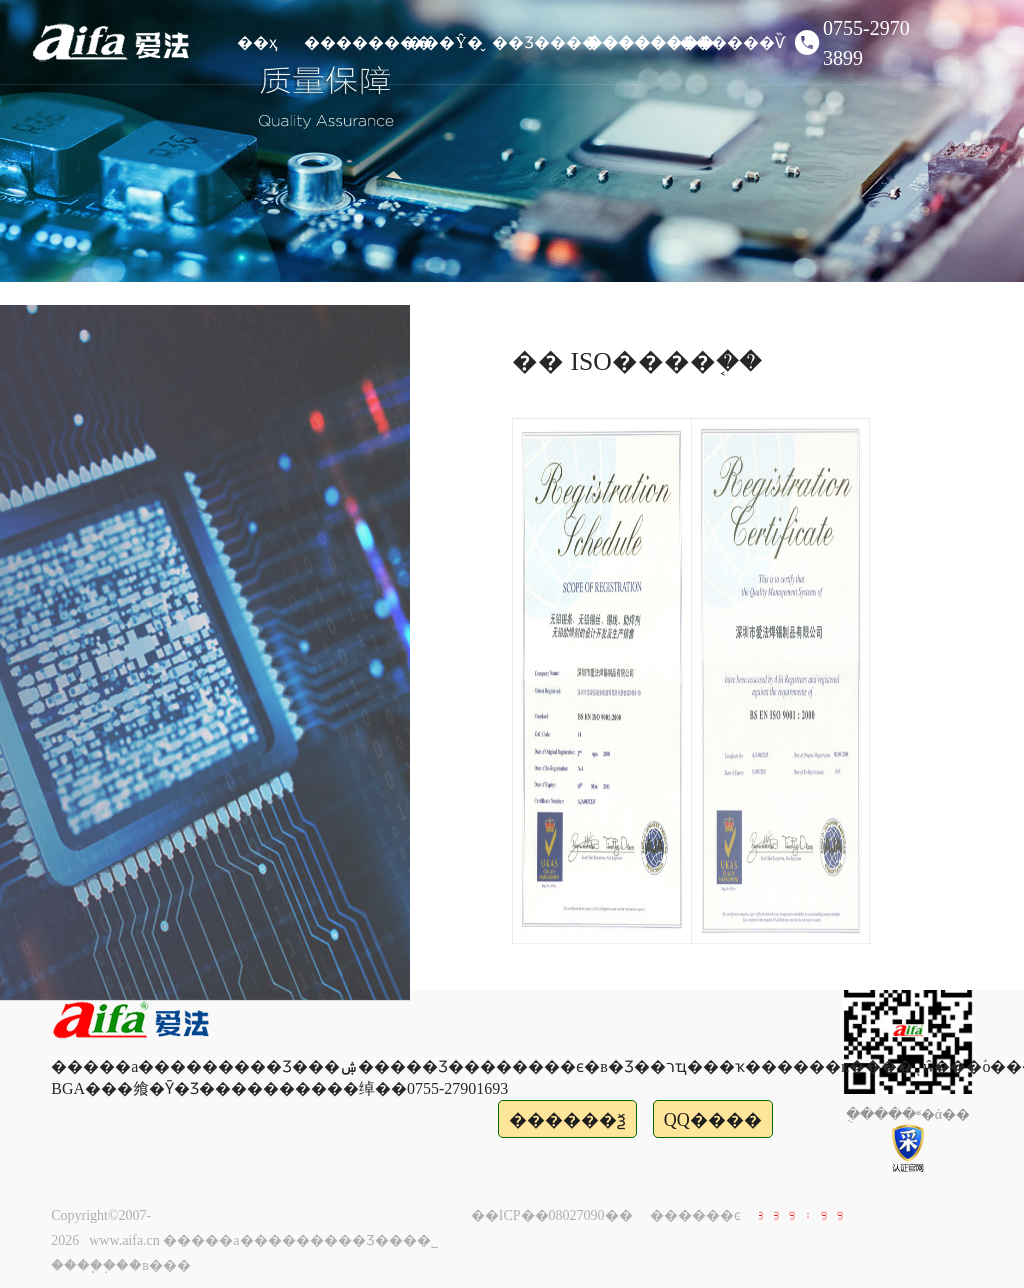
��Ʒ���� (539, 42)
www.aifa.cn (124, 1240)
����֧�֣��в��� (121, 1265)
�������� (351, 42)
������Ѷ (726, 42)
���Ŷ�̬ (445, 42)
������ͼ (695, 1215)
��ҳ (257, 42)
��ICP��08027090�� (552, 1215)
